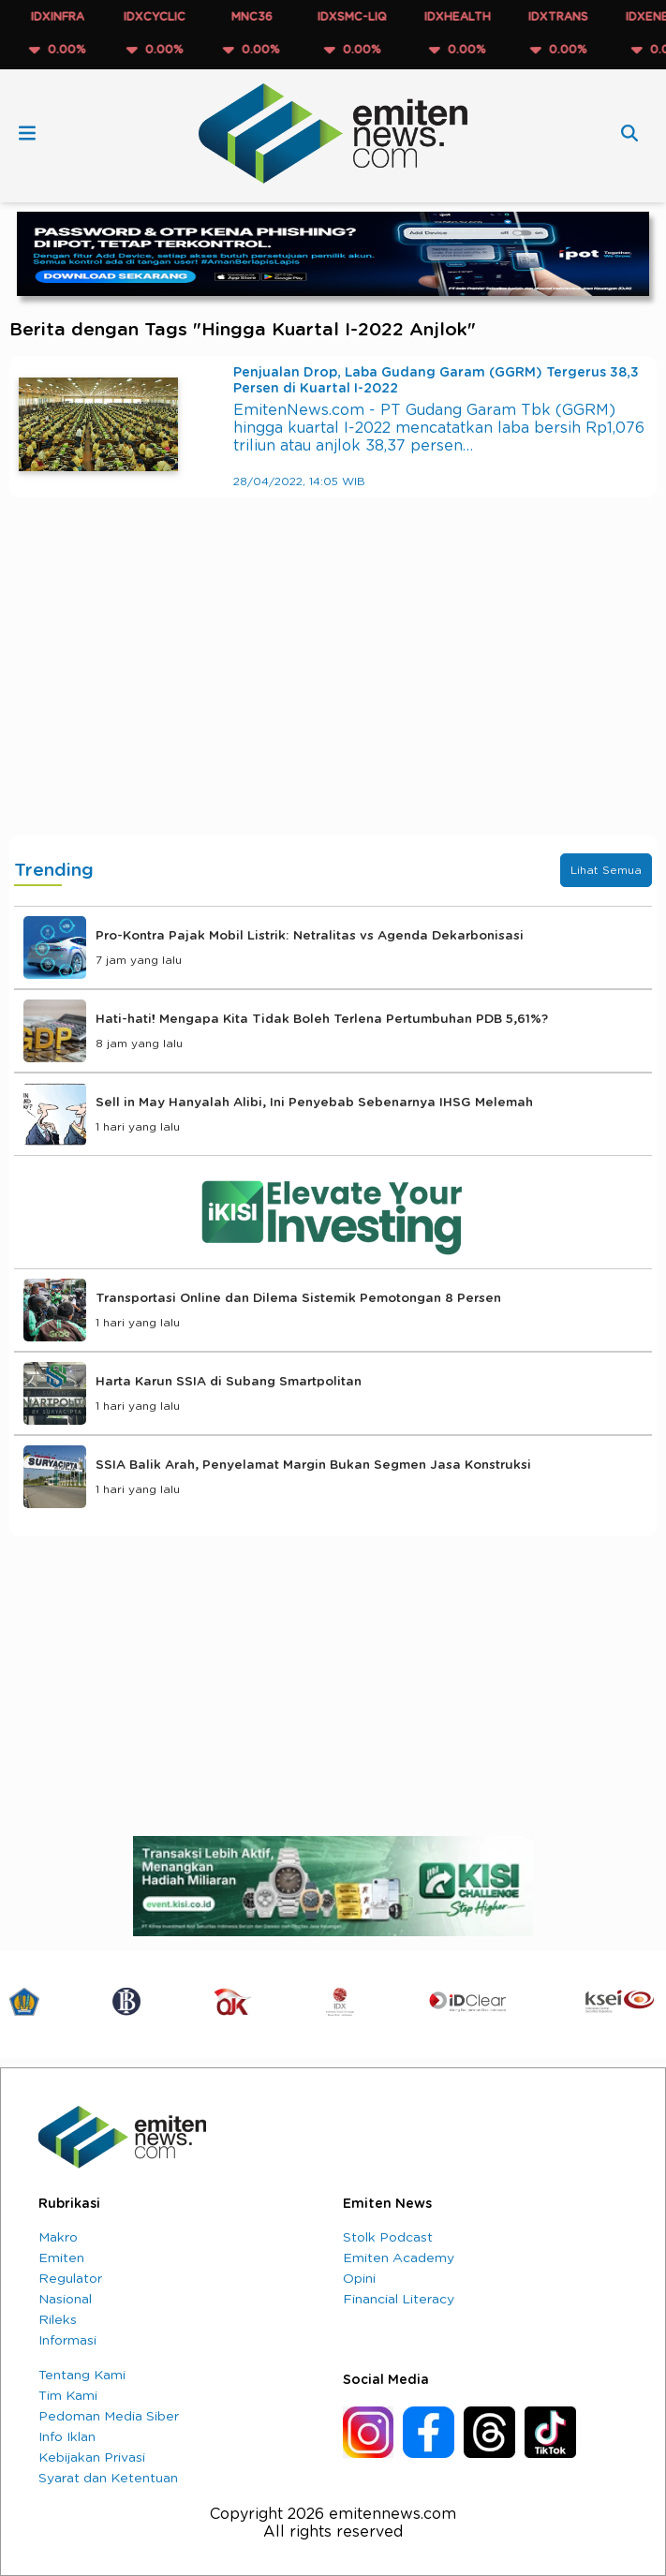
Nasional (65, 2299)
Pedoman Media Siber (108, 2416)
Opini (359, 2279)
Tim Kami (67, 2396)
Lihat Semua (606, 870)
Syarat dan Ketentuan (108, 2478)
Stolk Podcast (388, 2237)
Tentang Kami (82, 2375)
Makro (58, 2237)
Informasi (67, 2340)
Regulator (70, 2279)
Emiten (61, 2258)
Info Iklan (67, 2437)
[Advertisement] (333, 685)
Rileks (57, 2320)
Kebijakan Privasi (91, 2458)
